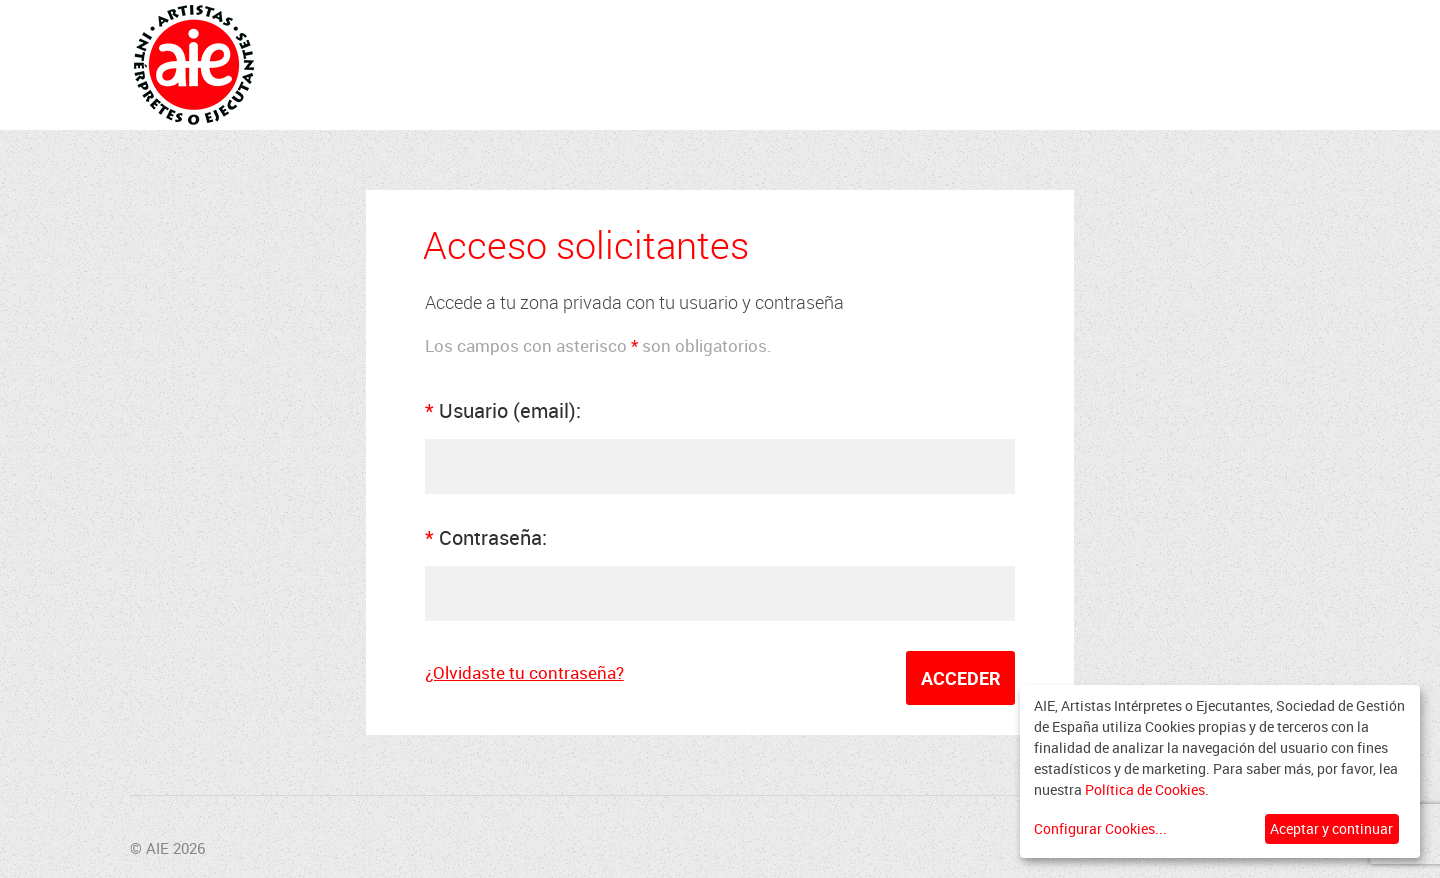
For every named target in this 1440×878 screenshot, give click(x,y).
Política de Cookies (1145, 789)
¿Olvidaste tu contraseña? (524, 672)
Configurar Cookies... (1100, 828)
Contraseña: (486, 537)
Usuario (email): (503, 410)
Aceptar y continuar (1331, 828)
